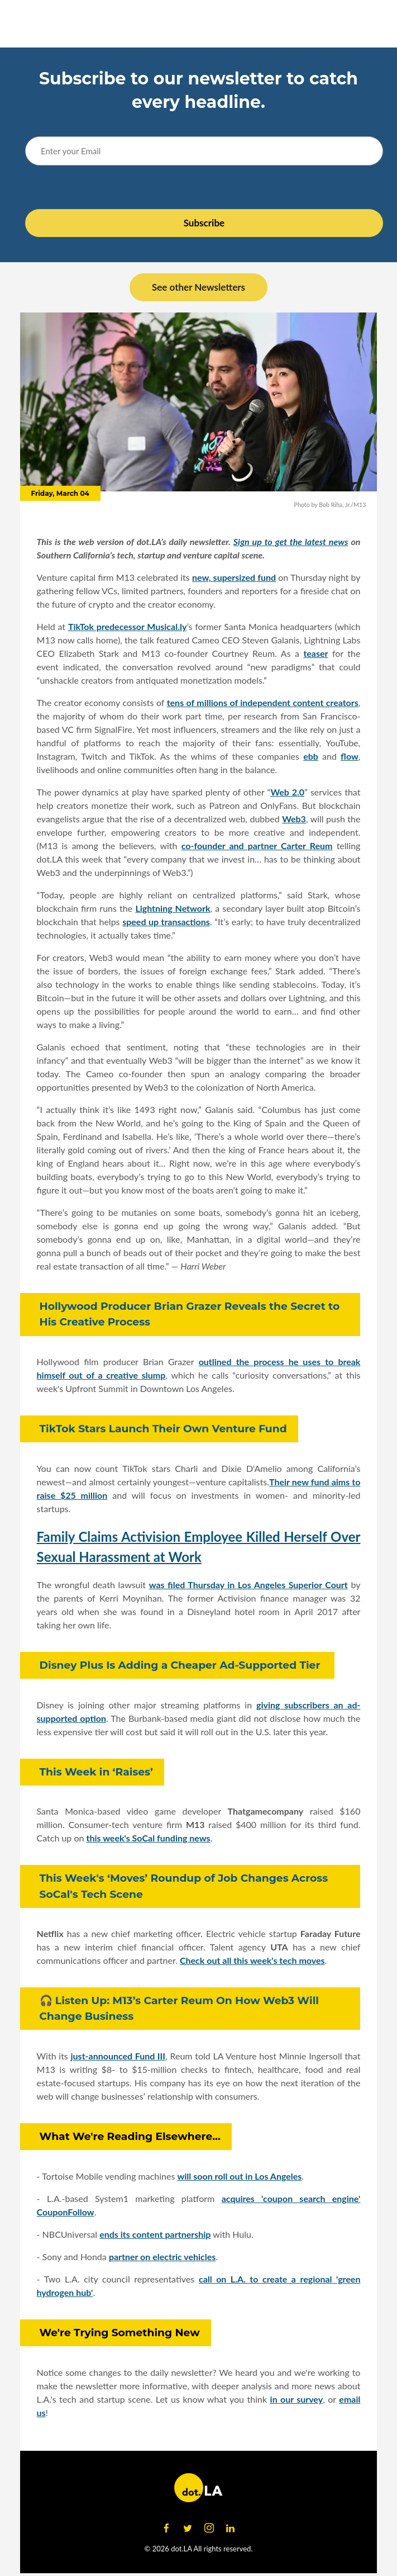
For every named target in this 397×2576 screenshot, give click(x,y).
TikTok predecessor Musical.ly (127, 626)
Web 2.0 (287, 792)
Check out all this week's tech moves (252, 1960)
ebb (310, 756)
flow (349, 756)
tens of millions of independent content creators (262, 702)
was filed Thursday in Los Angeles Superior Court (248, 1584)
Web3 (294, 818)
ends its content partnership (155, 2234)
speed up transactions (166, 921)
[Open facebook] (166, 2528)
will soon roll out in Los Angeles (239, 2176)
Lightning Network (172, 908)
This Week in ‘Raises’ (96, 1771)
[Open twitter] (187, 2528)
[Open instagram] (209, 2528)
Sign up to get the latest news (290, 541)
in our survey (296, 2399)
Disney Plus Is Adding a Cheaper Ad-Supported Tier (181, 1665)
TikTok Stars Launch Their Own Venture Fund (163, 1428)
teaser (315, 653)
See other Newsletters (198, 287)
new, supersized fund (234, 577)
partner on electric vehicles (162, 2256)
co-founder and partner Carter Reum (257, 845)
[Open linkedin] (230, 2528)
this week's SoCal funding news (149, 1837)
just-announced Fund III (118, 2056)
